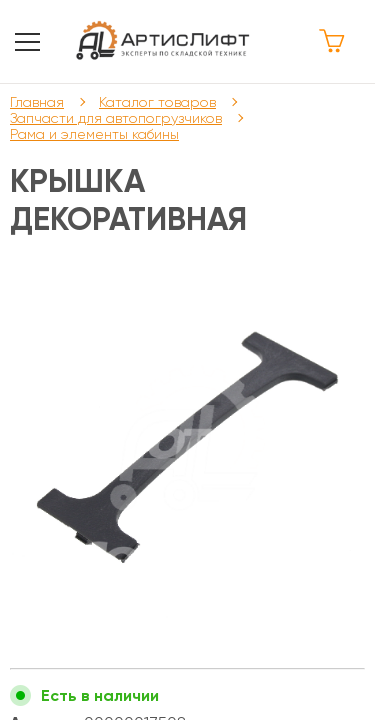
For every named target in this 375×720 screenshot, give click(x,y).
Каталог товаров (157, 102)
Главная (37, 102)
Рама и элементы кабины (94, 134)
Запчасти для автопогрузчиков (116, 118)
